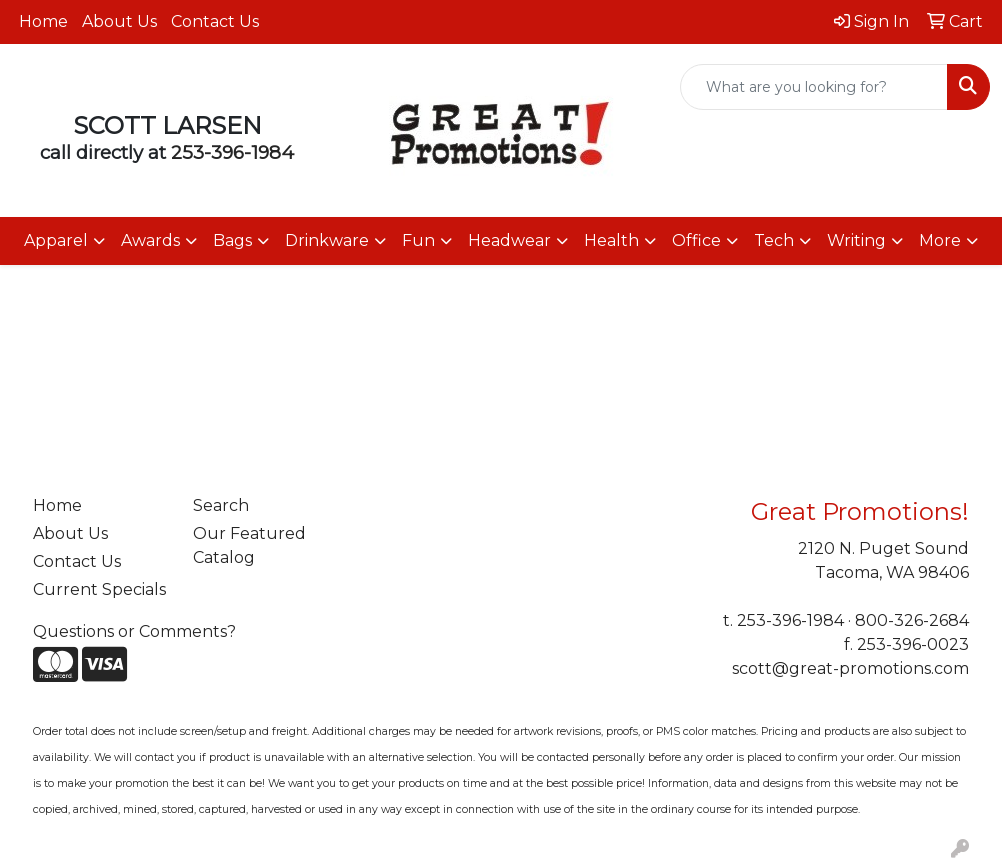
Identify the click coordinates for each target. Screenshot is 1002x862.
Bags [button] (232, 240)
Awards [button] (150, 240)
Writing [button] (856, 240)
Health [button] (611, 240)
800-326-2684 (912, 620)
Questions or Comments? (134, 631)
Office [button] (696, 240)
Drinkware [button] (327, 240)
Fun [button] (418, 240)
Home (43, 21)
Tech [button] (774, 240)
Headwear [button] (509, 240)
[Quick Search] (814, 87)
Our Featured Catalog (249, 545)
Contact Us (215, 21)
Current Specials (99, 589)
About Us (119, 21)
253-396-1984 (232, 152)
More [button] (940, 240)
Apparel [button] (56, 240)
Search (221, 505)
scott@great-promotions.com (850, 668)
